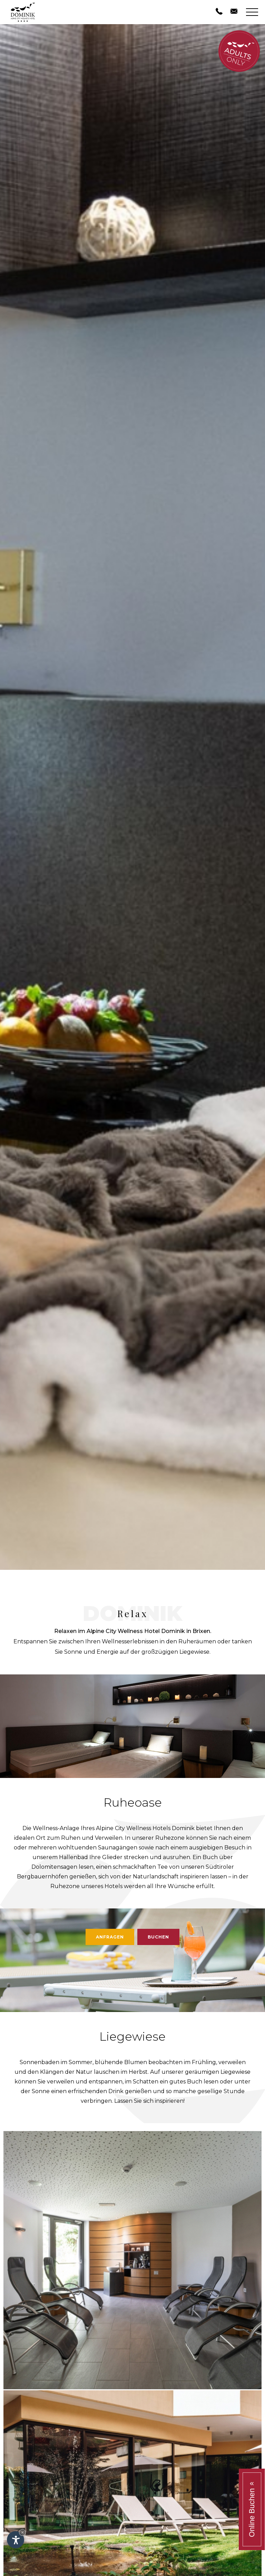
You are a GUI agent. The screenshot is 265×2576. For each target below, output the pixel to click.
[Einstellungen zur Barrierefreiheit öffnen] (15, 2539)
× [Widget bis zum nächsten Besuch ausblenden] (22, 2532)
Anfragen (110, 1937)
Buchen (158, 1937)
